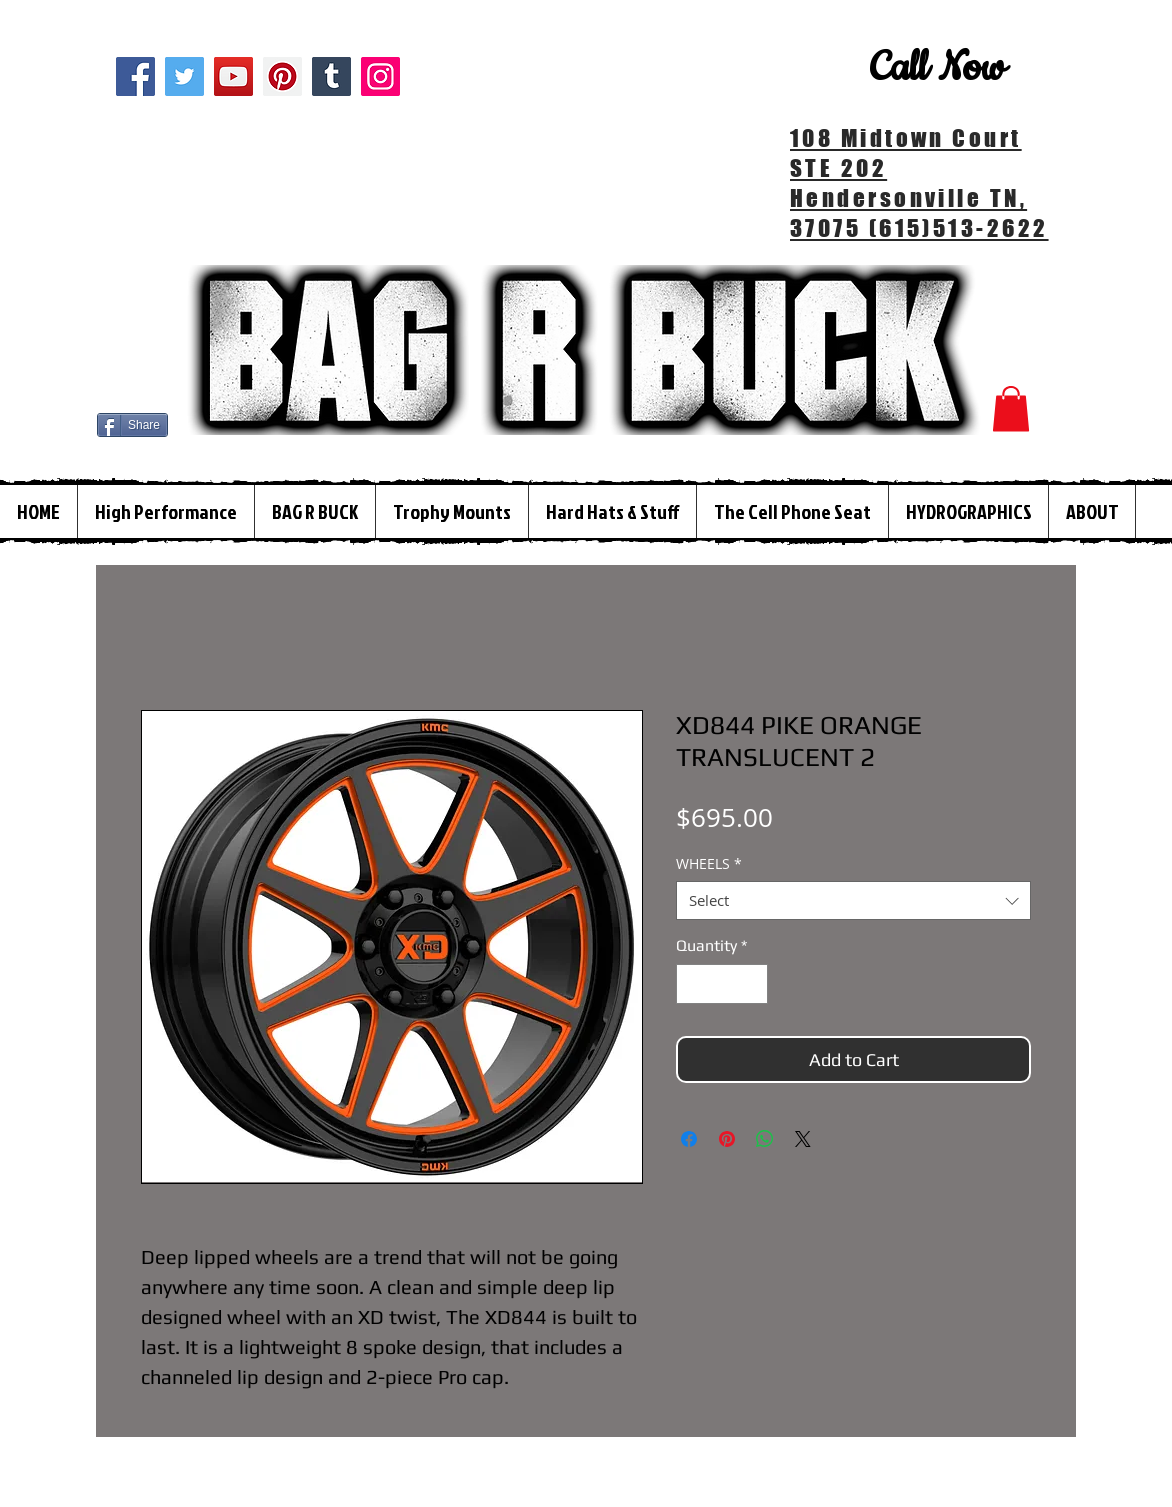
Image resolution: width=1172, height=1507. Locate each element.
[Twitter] (184, 76)
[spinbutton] (722, 984)
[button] (1011, 408)
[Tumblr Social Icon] (331, 76)
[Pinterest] (282, 76)
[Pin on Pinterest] (727, 1139)
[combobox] (853, 900)
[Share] (132, 425)
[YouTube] (233, 76)
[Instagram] (380, 76)
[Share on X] (803, 1139)
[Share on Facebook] (689, 1139)
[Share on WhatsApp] (765, 1139)
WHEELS (709, 863)
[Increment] (751, 984)
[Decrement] (693, 984)
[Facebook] (135, 76)
